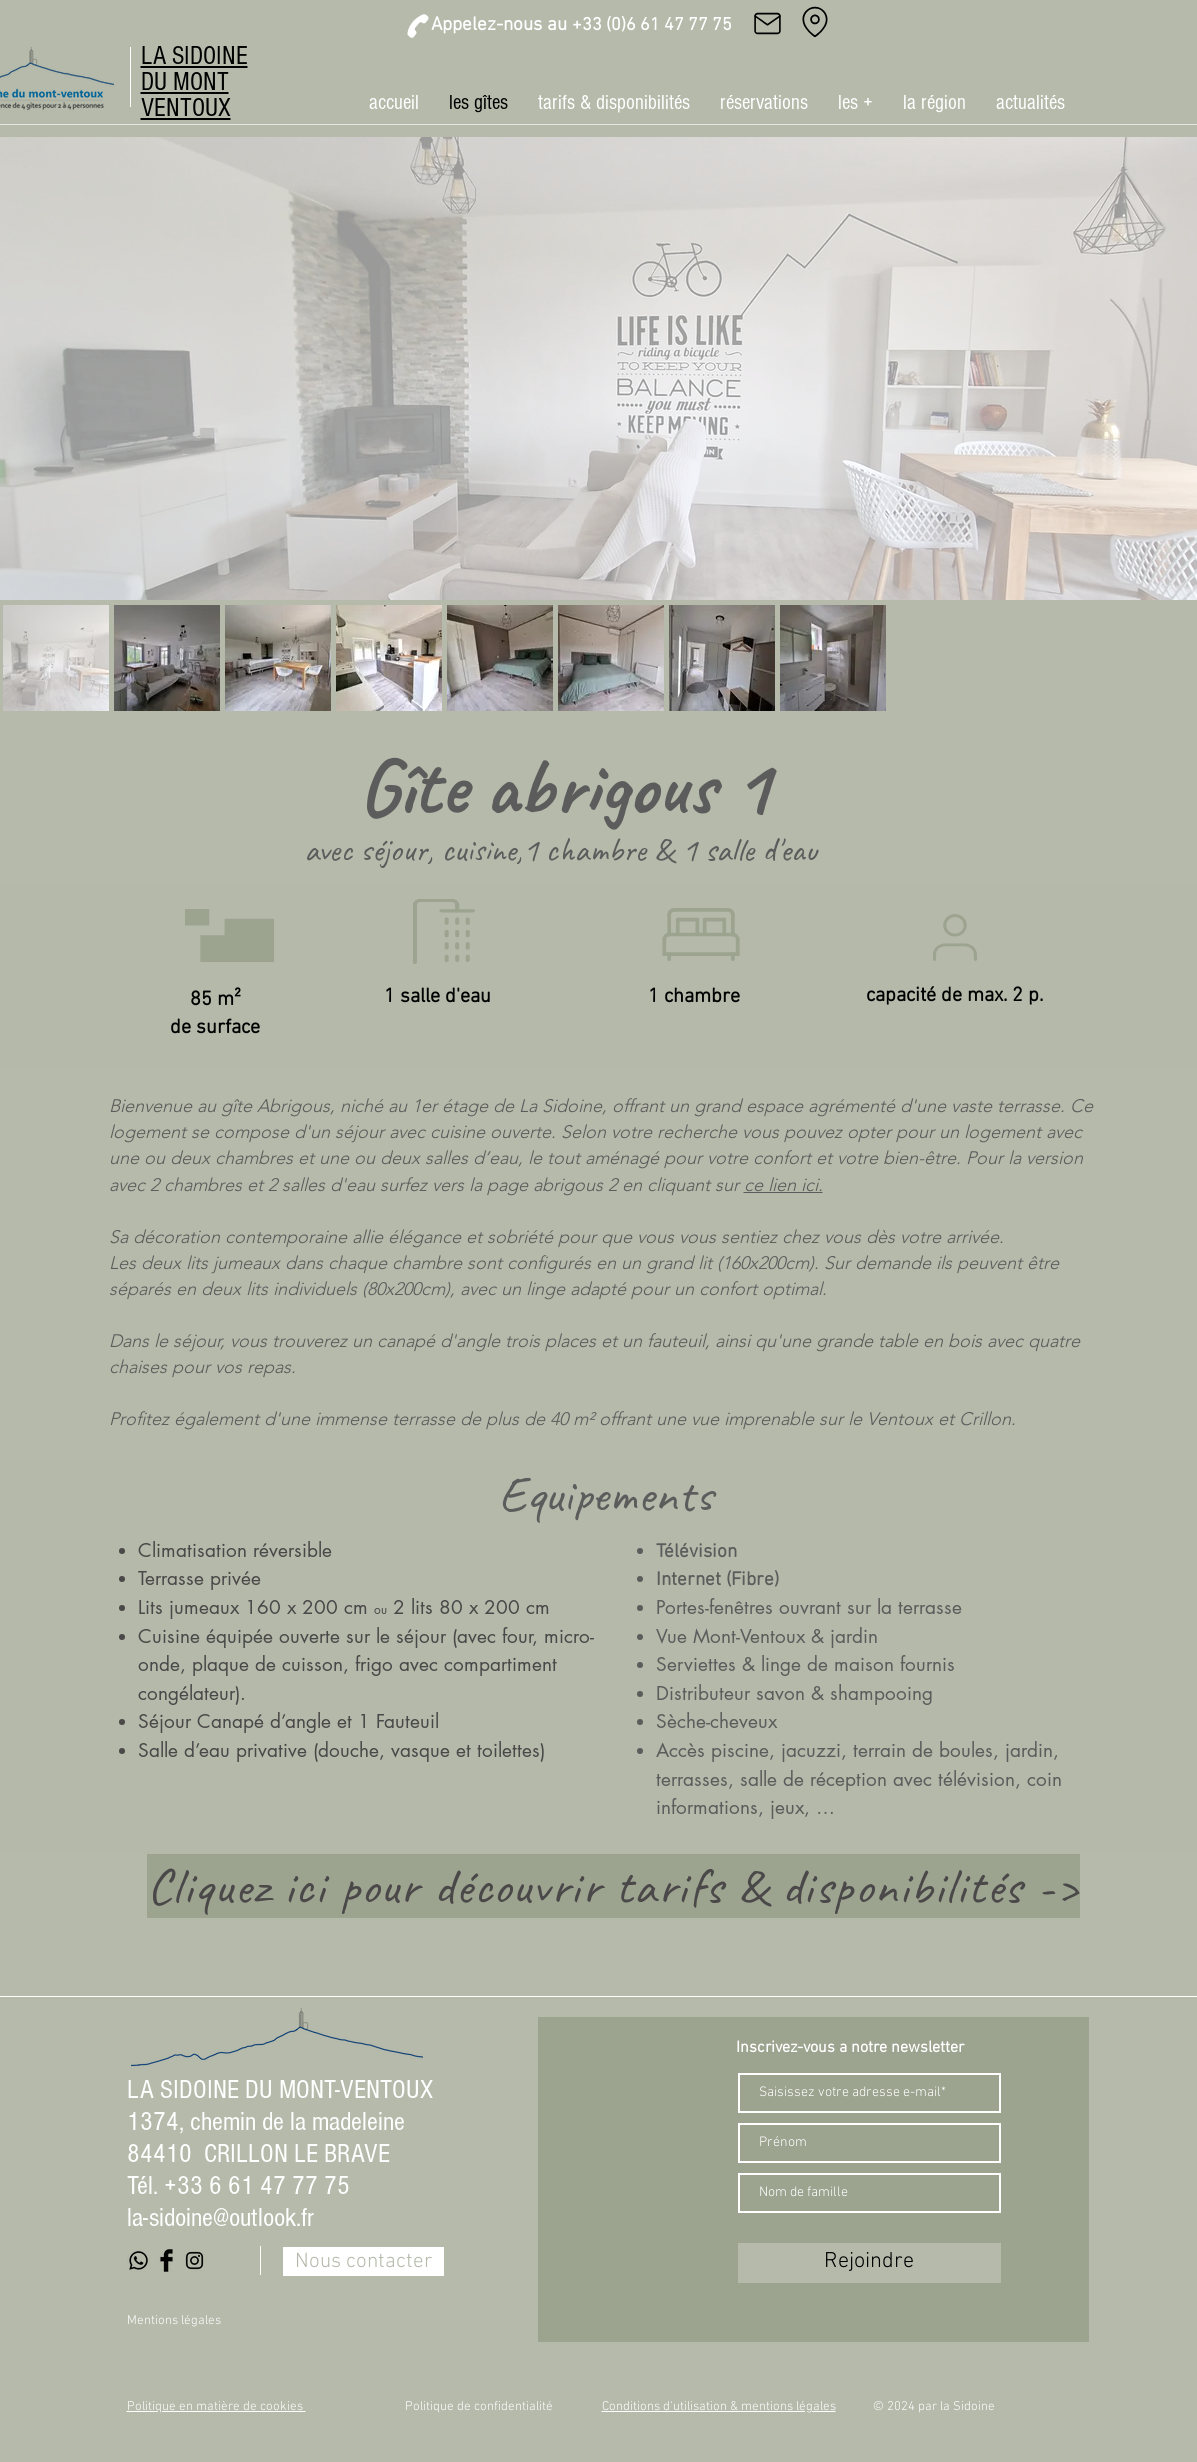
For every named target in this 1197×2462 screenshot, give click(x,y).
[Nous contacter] (363, 2261)
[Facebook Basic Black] (166, 2260)
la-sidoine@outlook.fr (220, 2218)
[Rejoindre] (869, 2263)
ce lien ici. (783, 1185)
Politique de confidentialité (479, 2407)
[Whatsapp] (138, 2260)
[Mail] (768, 23)
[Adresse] (815, 22)
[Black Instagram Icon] (194, 2260)
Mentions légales (174, 2321)
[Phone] (418, 26)
